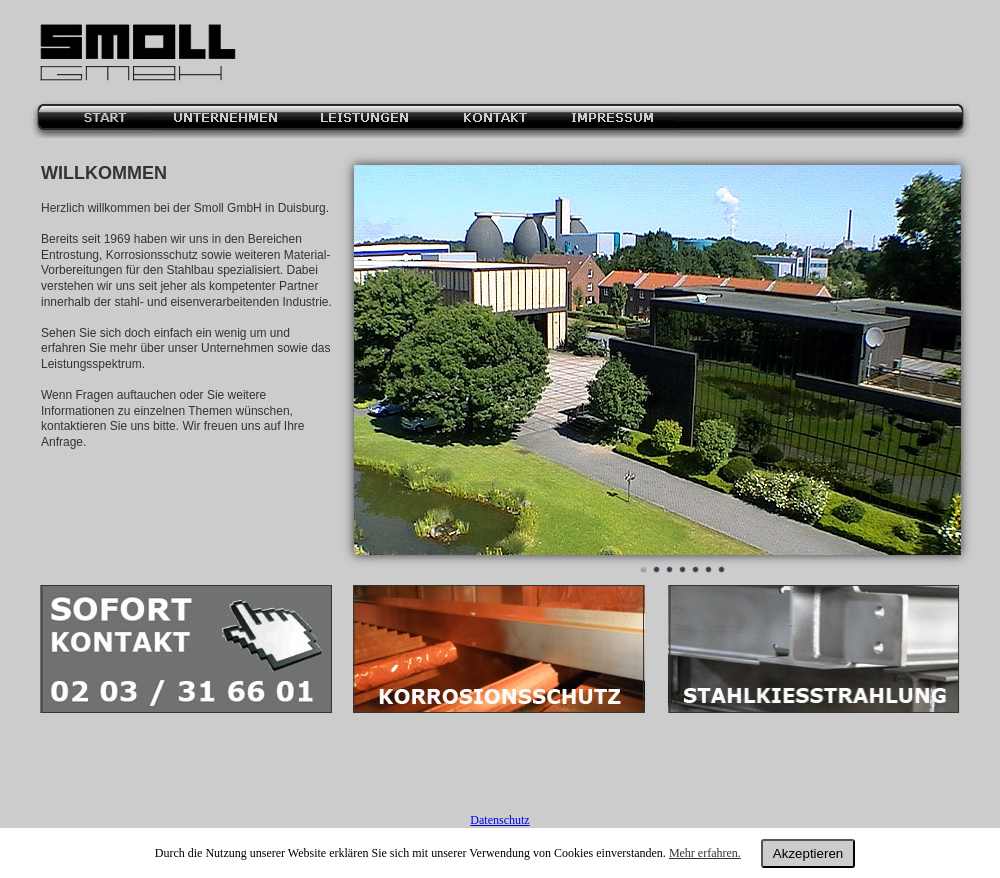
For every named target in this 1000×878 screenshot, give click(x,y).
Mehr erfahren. (705, 853)
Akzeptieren (808, 853)
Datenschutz (499, 820)
